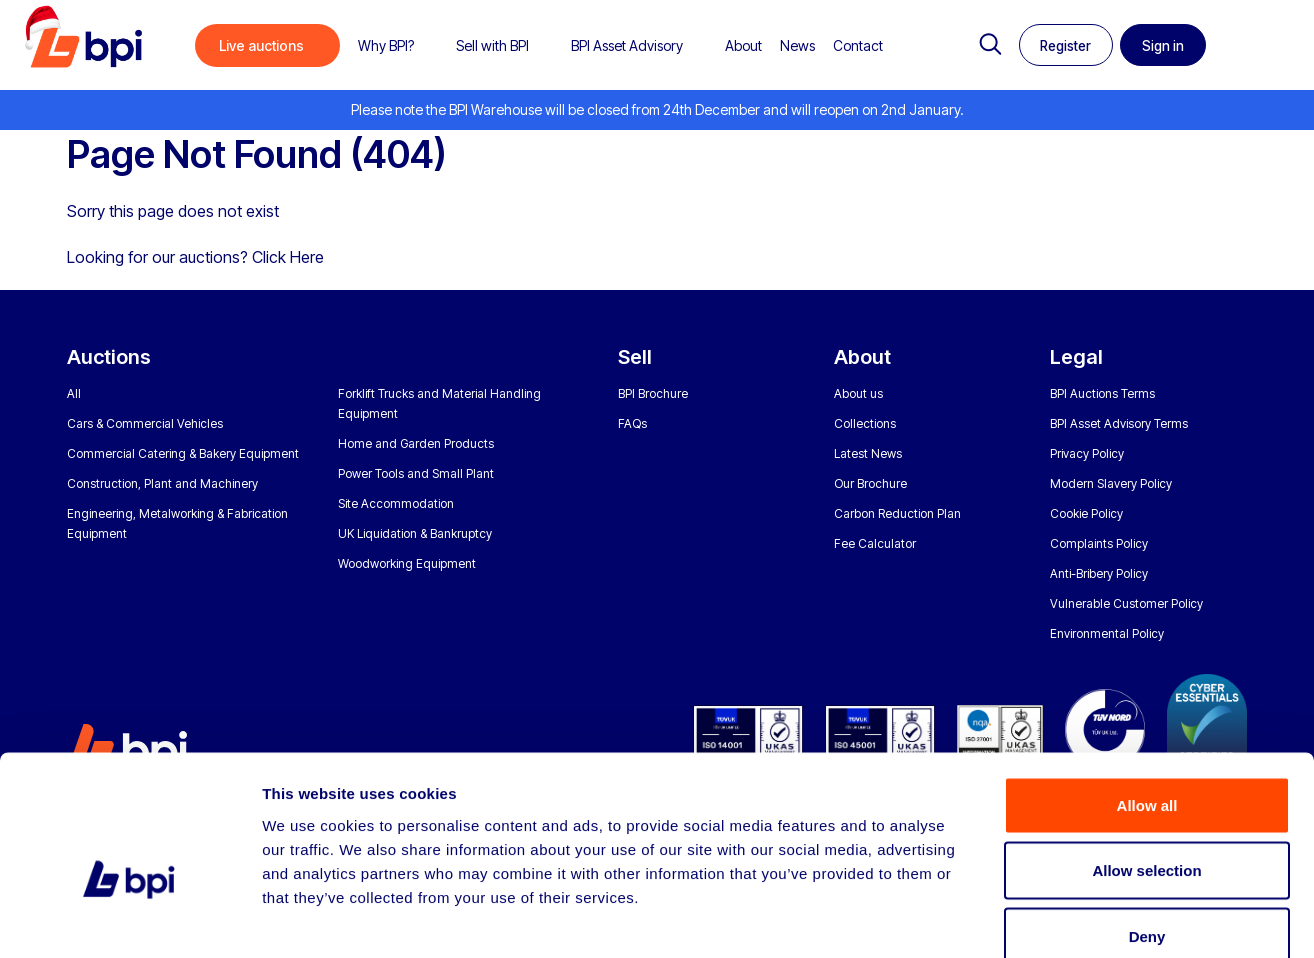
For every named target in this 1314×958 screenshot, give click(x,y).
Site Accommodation (396, 503)
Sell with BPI (492, 45)
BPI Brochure (653, 393)
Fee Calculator (875, 543)
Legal (1076, 357)
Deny (1147, 826)
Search (981, 45)
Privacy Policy (1087, 453)
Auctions (109, 357)
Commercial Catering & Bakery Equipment (183, 453)
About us (858, 393)
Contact (858, 45)
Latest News (868, 453)
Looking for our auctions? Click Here (195, 257)
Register (1063, 46)
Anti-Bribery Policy (1099, 573)
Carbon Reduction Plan (897, 513)
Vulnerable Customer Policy (1126, 603)
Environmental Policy (1107, 633)
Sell (635, 357)
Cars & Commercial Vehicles (145, 423)
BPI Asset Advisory (627, 45)
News (797, 45)
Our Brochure (870, 483)
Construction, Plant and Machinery (162, 483)
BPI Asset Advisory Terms (1119, 423)
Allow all (1147, 695)
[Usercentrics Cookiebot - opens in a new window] (129, 919)
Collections (865, 423)
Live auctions (261, 45)
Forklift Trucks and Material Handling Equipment (439, 403)
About (743, 45)
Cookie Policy (1086, 513)
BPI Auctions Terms (1102, 393)
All (74, 393)
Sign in (1169, 46)
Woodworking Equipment (407, 563)
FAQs (632, 423)
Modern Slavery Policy (1111, 483)
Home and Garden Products (416, 443)
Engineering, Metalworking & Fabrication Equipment (177, 523)
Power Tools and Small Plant (416, 473)
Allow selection (1146, 761)
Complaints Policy (1099, 543)
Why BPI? (386, 45)
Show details (1049, 918)
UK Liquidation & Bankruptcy (415, 533)
